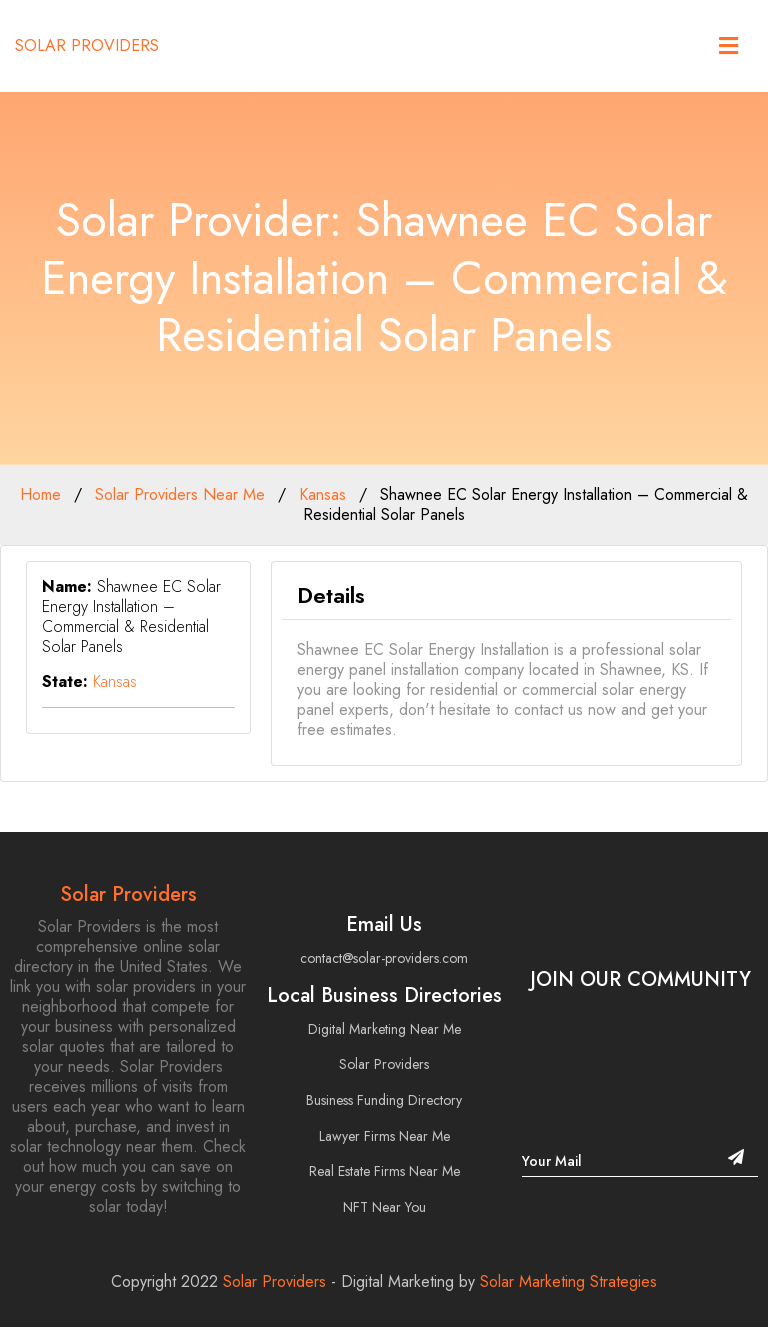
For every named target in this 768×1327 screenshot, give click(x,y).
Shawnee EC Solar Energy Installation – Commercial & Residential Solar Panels (525, 504)
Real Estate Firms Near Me (384, 1171)
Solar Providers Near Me (180, 494)
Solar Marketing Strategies (568, 1281)
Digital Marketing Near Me (384, 1029)
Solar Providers (87, 46)
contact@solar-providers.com (384, 958)
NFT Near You (384, 1207)
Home (40, 494)
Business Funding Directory (384, 1100)
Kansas (322, 494)
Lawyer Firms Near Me (384, 1136)
